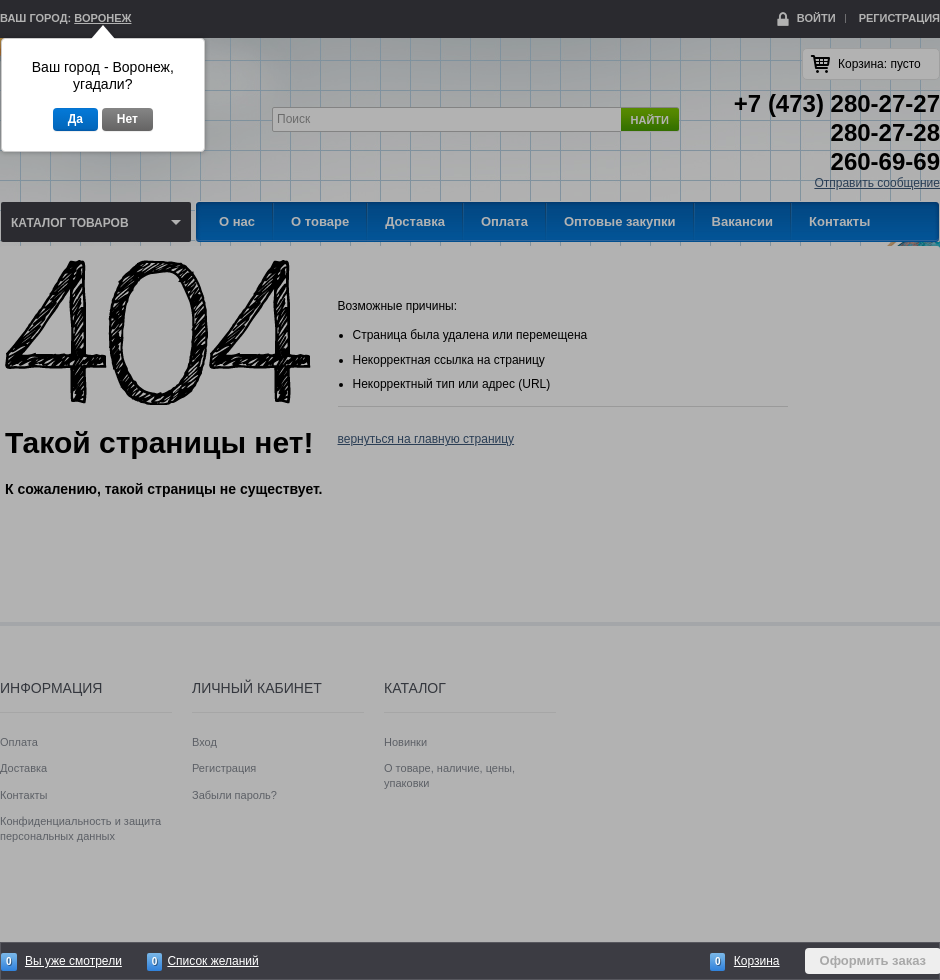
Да (75, 119)
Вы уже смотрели (73, 961)
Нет (127, 119)
